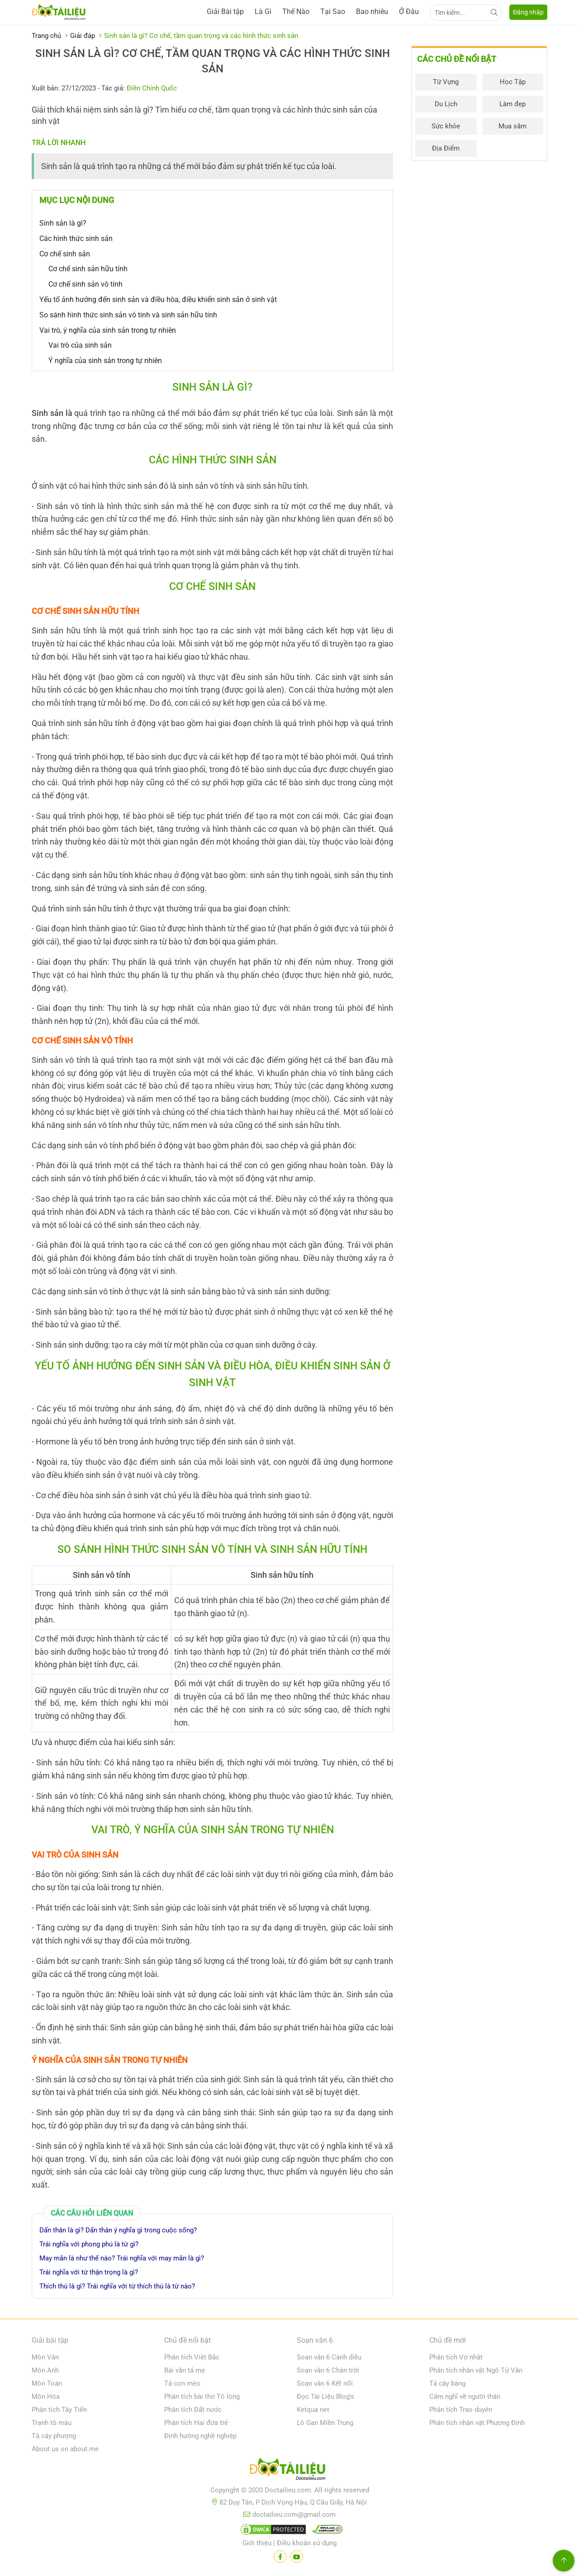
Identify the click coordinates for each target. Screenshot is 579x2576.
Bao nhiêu (372, 11)
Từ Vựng (446, 82)
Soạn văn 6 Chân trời (328, 2370)
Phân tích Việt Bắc (191, 2357)
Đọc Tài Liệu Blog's (325, 2396)
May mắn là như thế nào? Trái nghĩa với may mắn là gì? (121, 2258)
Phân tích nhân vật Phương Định (477, 2423)
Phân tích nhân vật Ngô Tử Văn (475, 2370)
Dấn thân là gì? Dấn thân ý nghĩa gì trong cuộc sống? (118, 2230)
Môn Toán (47, 2383)
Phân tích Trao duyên (460, 2410)
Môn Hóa (46, 2396)
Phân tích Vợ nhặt (456, 2357)
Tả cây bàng (447, 2383)
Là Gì (263, 11)
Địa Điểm (446, 148)
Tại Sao (332, 11)
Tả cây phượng (54, 2436)
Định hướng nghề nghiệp (200, 2436)
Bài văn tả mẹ (184, 2370)
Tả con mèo (182, 2383)
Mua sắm (512, 126)
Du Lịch (446, 104)
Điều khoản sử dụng (307, 2543)
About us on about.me (65, 2449)
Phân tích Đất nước (193, 2410)
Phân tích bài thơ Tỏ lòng (202, 2396)
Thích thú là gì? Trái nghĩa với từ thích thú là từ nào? (117, 2286)
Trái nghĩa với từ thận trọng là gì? (88, 2272)
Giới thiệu (256, 2543)
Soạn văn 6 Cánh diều (329, 2357)
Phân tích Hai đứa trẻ (196, 2423)
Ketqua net (313, 2410)
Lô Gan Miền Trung (325, 2423)
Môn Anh (45, 2370)
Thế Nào (295, 11)
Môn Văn (45, 2357)
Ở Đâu (409, 11)
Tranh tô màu (51, 2423)
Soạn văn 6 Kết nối (325, 2383)
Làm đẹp (512, 104)
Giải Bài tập (225, 11)
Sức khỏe (446, 126)
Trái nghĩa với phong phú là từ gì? (88, 2244)
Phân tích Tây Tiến (59, 2410)
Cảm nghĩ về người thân (464, 2396)
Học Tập (513, 82)
